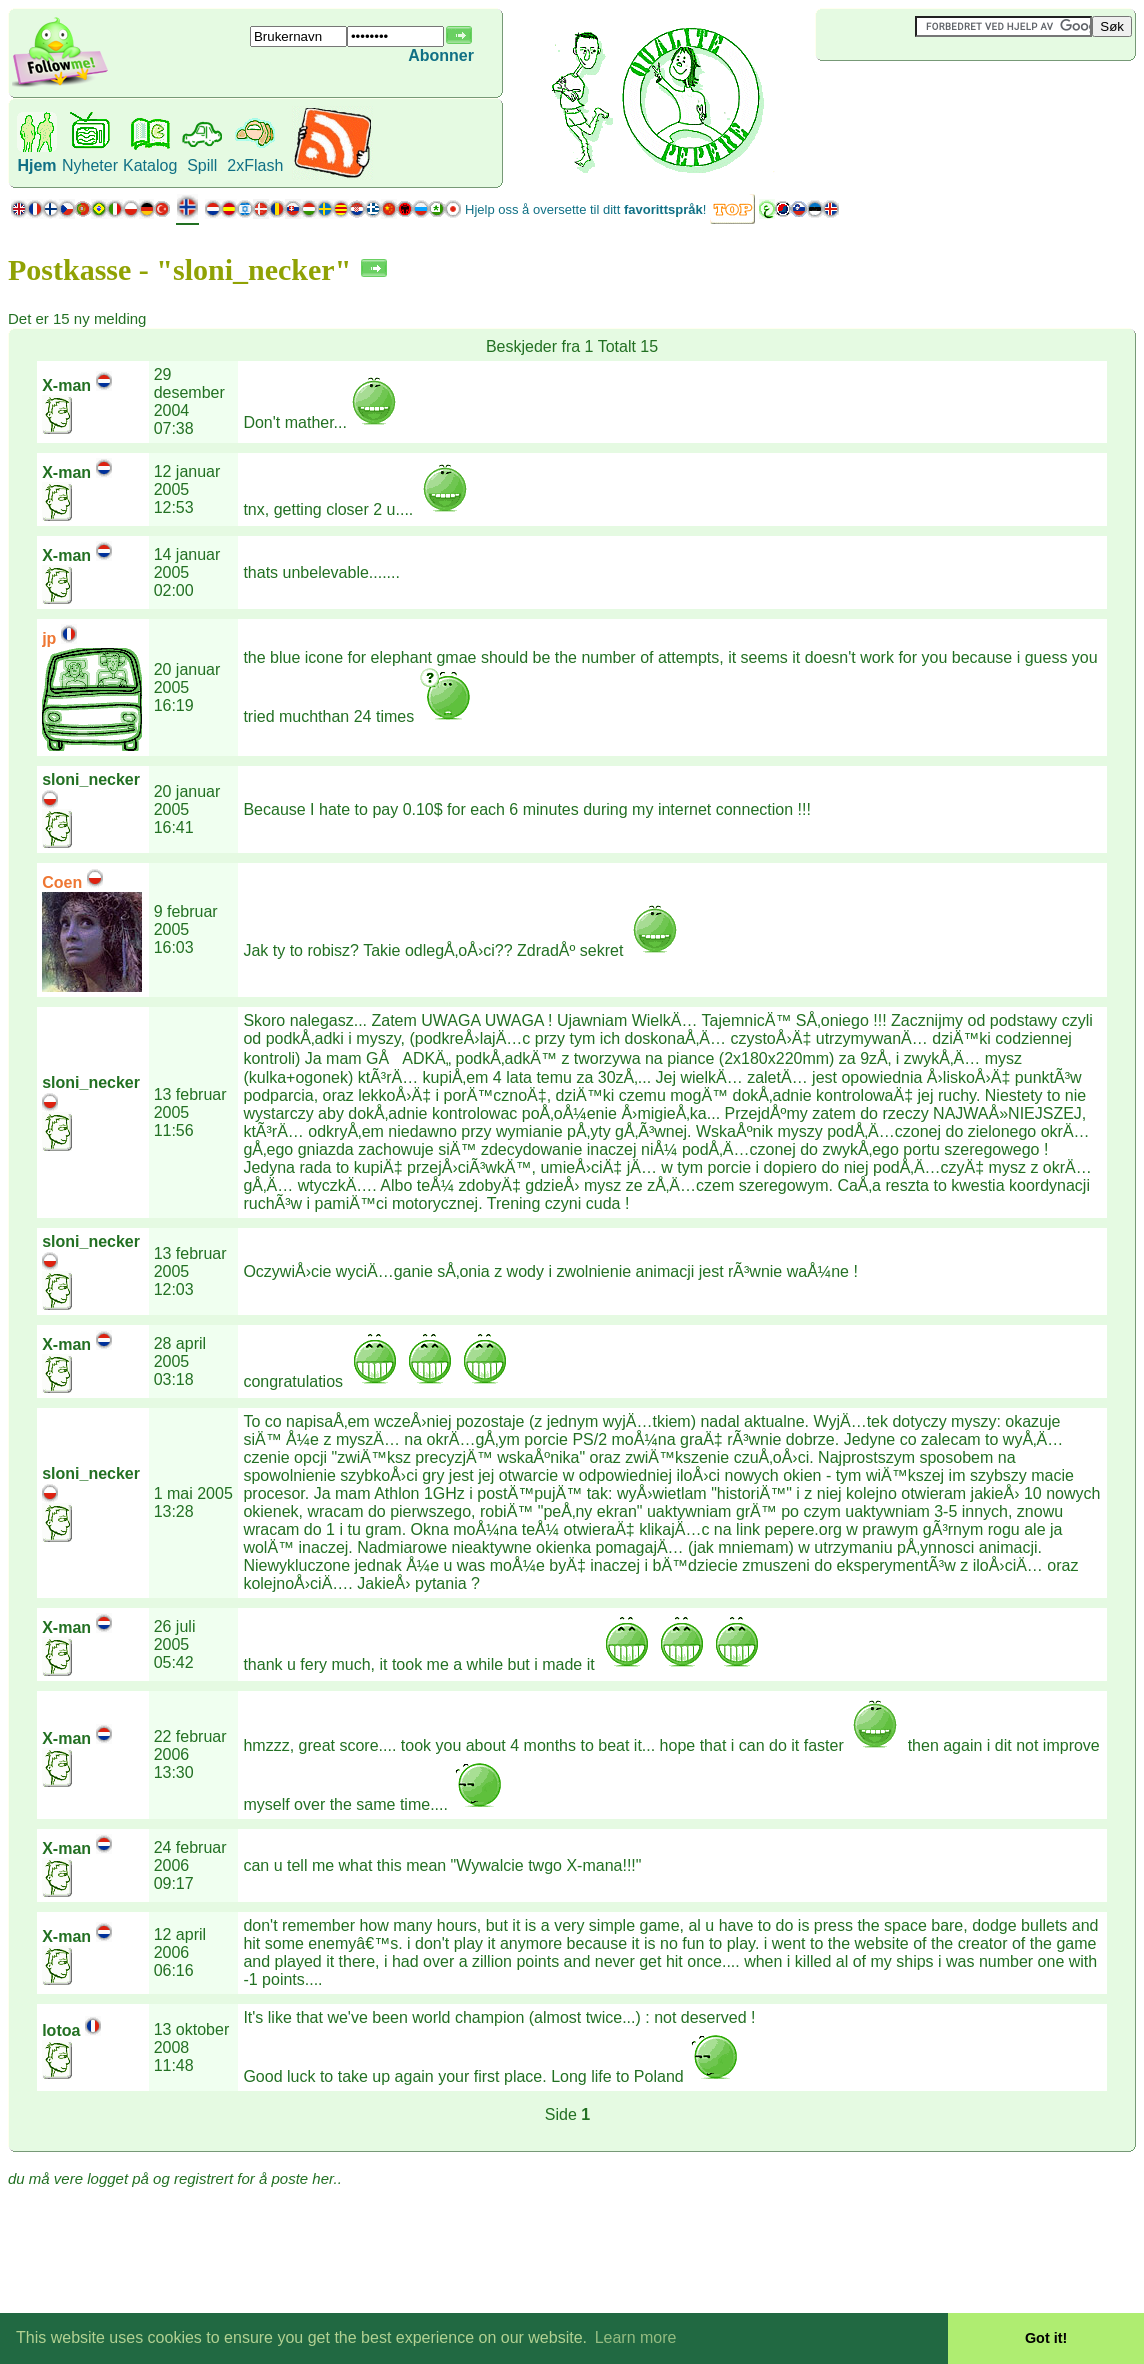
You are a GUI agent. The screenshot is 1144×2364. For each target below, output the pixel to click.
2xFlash (255, 165)
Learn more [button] (636, 2337)
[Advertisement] (935, 94)
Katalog (150, 165)
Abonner (441, 55)
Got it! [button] (1046, 2338)
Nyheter (90, 165)
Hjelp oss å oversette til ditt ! (585, 209)
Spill (202, 165)
